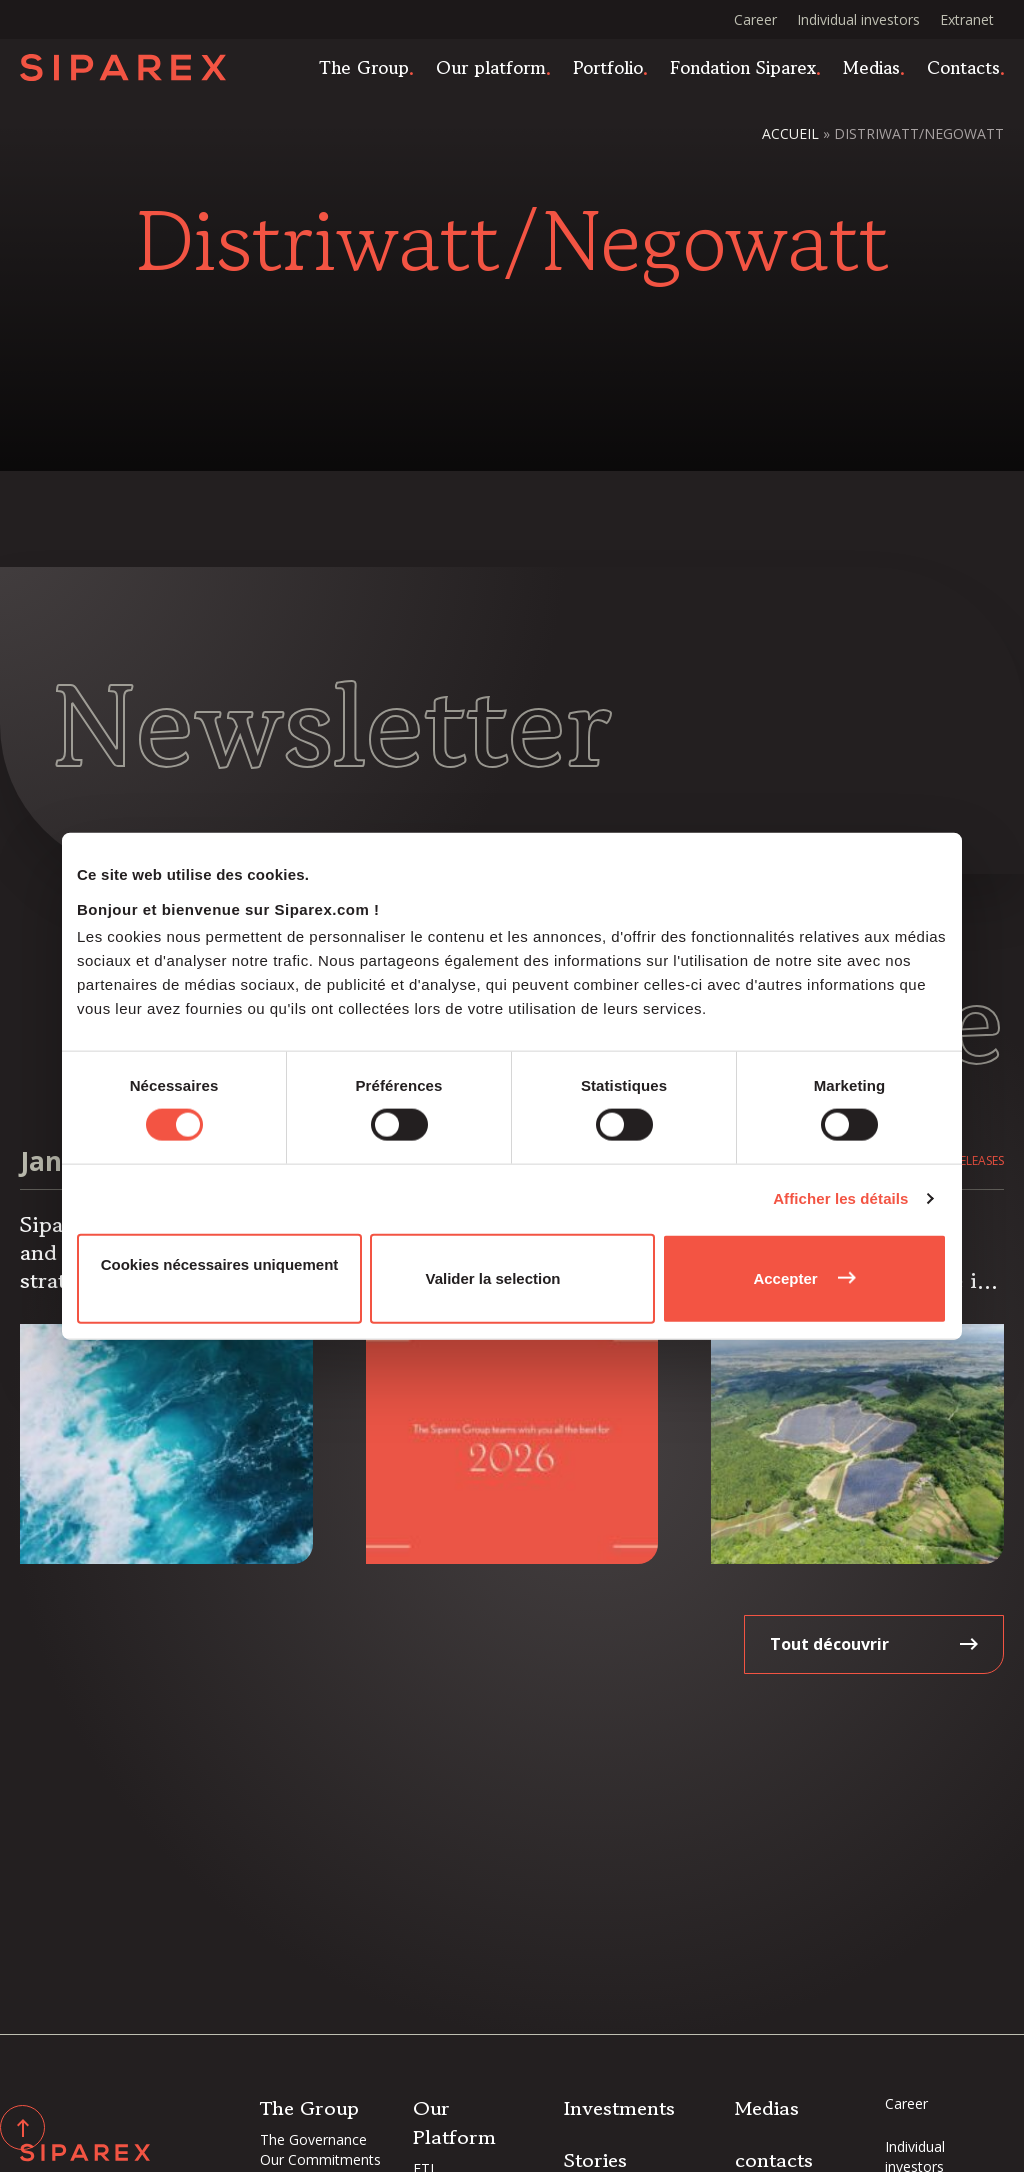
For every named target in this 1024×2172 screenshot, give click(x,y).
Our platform (491, 68)
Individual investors (858, 19)
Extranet (967, 19)
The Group (364, 68)
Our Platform (454, 2123)
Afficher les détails (840, 1198)
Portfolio (608, 68)
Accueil (790, 133)
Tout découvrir (829, 1644)
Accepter (785, 1277)
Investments (619, 2108)
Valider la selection (492, 1277)
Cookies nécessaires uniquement (220, 1263)
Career (755, 19)
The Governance (313, 2139)
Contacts (963, 68)
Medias (871, 68)
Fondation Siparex (743, 68)
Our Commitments (320, 2159)
